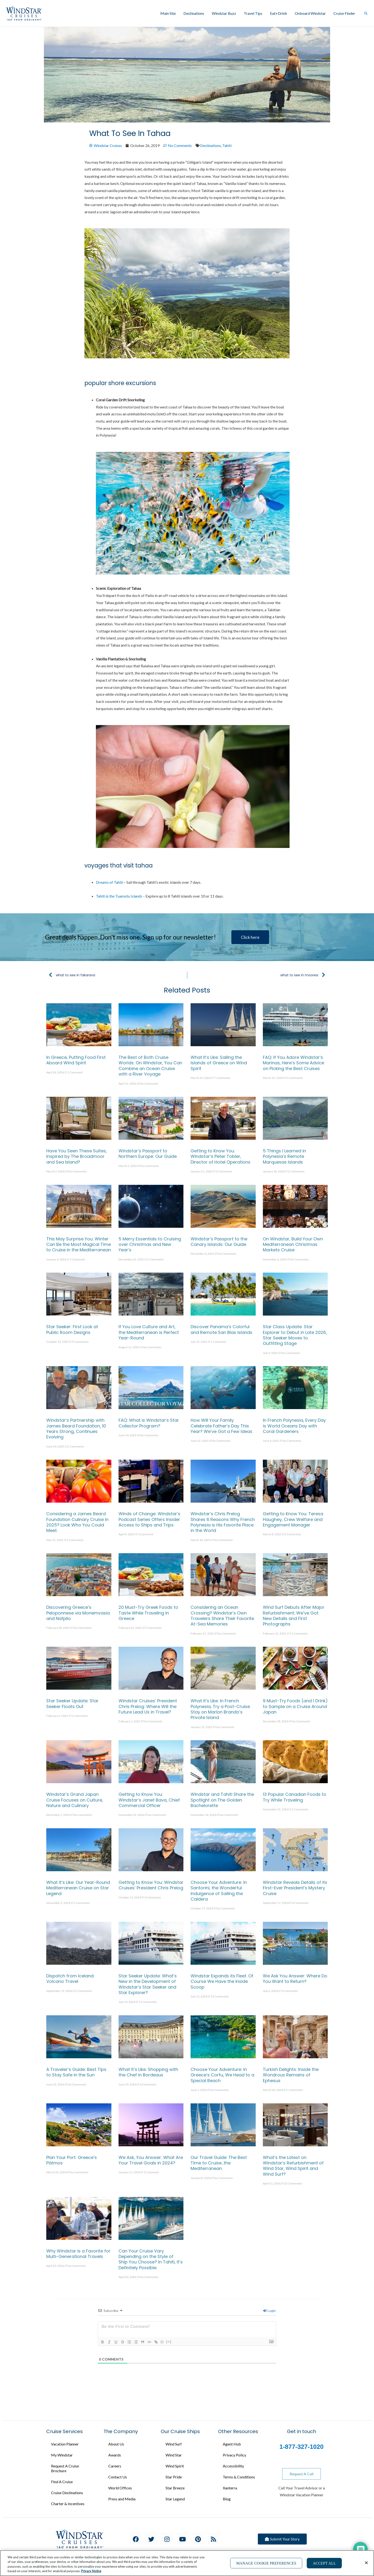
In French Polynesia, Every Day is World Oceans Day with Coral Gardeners (294, 1425)
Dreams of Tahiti (109, 882)
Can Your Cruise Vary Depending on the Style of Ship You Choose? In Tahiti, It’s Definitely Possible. (151, 2259)
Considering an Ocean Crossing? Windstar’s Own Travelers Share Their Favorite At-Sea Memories (222, 1615)
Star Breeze (175, 2488)
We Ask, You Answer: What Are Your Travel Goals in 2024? (151, 2160)
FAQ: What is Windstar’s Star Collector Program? (149, 1423)
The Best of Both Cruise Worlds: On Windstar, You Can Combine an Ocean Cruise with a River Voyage (150, 1065)
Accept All (324, 2563)
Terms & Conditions (239, 2477)
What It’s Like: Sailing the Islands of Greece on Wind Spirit (219, 1062)
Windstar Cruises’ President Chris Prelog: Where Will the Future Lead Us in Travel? (148, 1706)
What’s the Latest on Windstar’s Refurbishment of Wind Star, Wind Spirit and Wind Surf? (293, 2165)
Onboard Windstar (310, 13)
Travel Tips (253, 13)
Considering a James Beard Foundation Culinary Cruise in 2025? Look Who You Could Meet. (77, 1522)
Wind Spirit (175, 2466)
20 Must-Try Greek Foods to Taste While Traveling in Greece (148, 1612)
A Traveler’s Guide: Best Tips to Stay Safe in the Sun (76, 2072)
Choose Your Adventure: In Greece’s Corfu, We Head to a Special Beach (222, 2075)
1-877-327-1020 (301, 2446)
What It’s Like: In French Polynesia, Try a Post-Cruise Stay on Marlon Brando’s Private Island (220, 1709)
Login (269, 2311)
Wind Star (174, 2455)
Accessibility (233, 2466)
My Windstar (62, 2455)
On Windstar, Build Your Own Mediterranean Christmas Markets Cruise (293, 1244)
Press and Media (121, 2499)
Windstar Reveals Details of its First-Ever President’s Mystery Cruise (295, 1888)
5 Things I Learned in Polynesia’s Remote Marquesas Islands (284, 1156)
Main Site (168, 13)
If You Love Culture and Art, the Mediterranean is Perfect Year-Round (149, 1332)
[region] (187, 2563)
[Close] (366, 2562)
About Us (116, 2444)
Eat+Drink (278, 13)
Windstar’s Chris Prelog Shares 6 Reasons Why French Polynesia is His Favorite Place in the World (223, 1522)
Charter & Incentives (67, 2503)
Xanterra (230, 2488)
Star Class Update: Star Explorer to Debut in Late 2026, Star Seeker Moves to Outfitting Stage (295, 1335)
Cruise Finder (344, 13)
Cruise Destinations (67, 2492)
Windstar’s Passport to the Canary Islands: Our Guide (219, 1241)
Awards (114, 2455)
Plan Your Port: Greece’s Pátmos (71, 2160)
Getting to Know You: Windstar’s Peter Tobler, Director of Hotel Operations (220, 1156)
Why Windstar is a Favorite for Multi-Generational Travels (78, 2253)
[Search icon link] (366, 13)
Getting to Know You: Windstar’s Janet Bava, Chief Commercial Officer (149, 1799)
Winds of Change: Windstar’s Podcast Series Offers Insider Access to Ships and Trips (149, 1519)
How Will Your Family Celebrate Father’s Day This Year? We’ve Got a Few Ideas (221, 1425)
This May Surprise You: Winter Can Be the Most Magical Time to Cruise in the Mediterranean (78, 1244)
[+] (168, 2341)
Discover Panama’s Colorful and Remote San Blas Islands (221, 1329)
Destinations (193, 13)
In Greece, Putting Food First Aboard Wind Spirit (76, 1060)
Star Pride (174, 2477)
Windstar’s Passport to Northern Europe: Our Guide (148, 1153)
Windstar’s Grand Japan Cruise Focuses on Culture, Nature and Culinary (74, 1799)
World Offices (120, 2488)
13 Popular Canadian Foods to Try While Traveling (294, 1797)
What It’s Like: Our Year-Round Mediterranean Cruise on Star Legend (78, 1888)
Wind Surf (174, 2444)
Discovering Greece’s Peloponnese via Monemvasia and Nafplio (78, 1612)
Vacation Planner (65, 2444)
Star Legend (175, 2499)
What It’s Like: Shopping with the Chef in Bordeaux (148, 2072)
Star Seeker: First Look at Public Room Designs (72, 1329)
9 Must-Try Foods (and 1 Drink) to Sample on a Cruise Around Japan (295, 1706)
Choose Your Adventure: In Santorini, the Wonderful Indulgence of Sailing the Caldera (219, 1890)
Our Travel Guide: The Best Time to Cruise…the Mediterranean (219, 2163)
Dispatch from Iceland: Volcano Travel (70, 1978)
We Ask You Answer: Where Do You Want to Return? (295, 1978)
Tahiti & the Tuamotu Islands (119, 896)
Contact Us (117, 2477)
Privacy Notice (91, 2571)
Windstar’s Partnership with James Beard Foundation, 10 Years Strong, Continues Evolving (76, 1428)
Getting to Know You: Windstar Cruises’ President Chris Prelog (151, 1885)
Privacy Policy (234, 2455)
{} (162, 2341)
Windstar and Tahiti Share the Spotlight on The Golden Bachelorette (222, 1799)
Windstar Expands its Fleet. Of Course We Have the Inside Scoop (222, 1981)
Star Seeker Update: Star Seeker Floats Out (72, 1703)
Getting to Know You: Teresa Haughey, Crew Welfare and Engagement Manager (293, 1519)
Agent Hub (232, 2444)
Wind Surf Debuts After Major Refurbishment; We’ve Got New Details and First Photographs (293, 1615)
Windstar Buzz (224, 13)
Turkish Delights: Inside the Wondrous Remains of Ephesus (291, 2075)
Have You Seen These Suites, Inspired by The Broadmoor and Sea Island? (76, 1156)
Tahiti (227, 145)
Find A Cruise (62, 2481)
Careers (114, 2466)
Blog (227, 2499)
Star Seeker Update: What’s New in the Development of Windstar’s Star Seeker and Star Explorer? (148, 1984)
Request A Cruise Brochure (65, 2468)
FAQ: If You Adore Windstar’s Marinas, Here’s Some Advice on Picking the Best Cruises (293, 1062)
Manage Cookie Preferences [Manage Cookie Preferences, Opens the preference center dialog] (266, 2563)
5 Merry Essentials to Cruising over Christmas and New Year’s (150, 1244)
